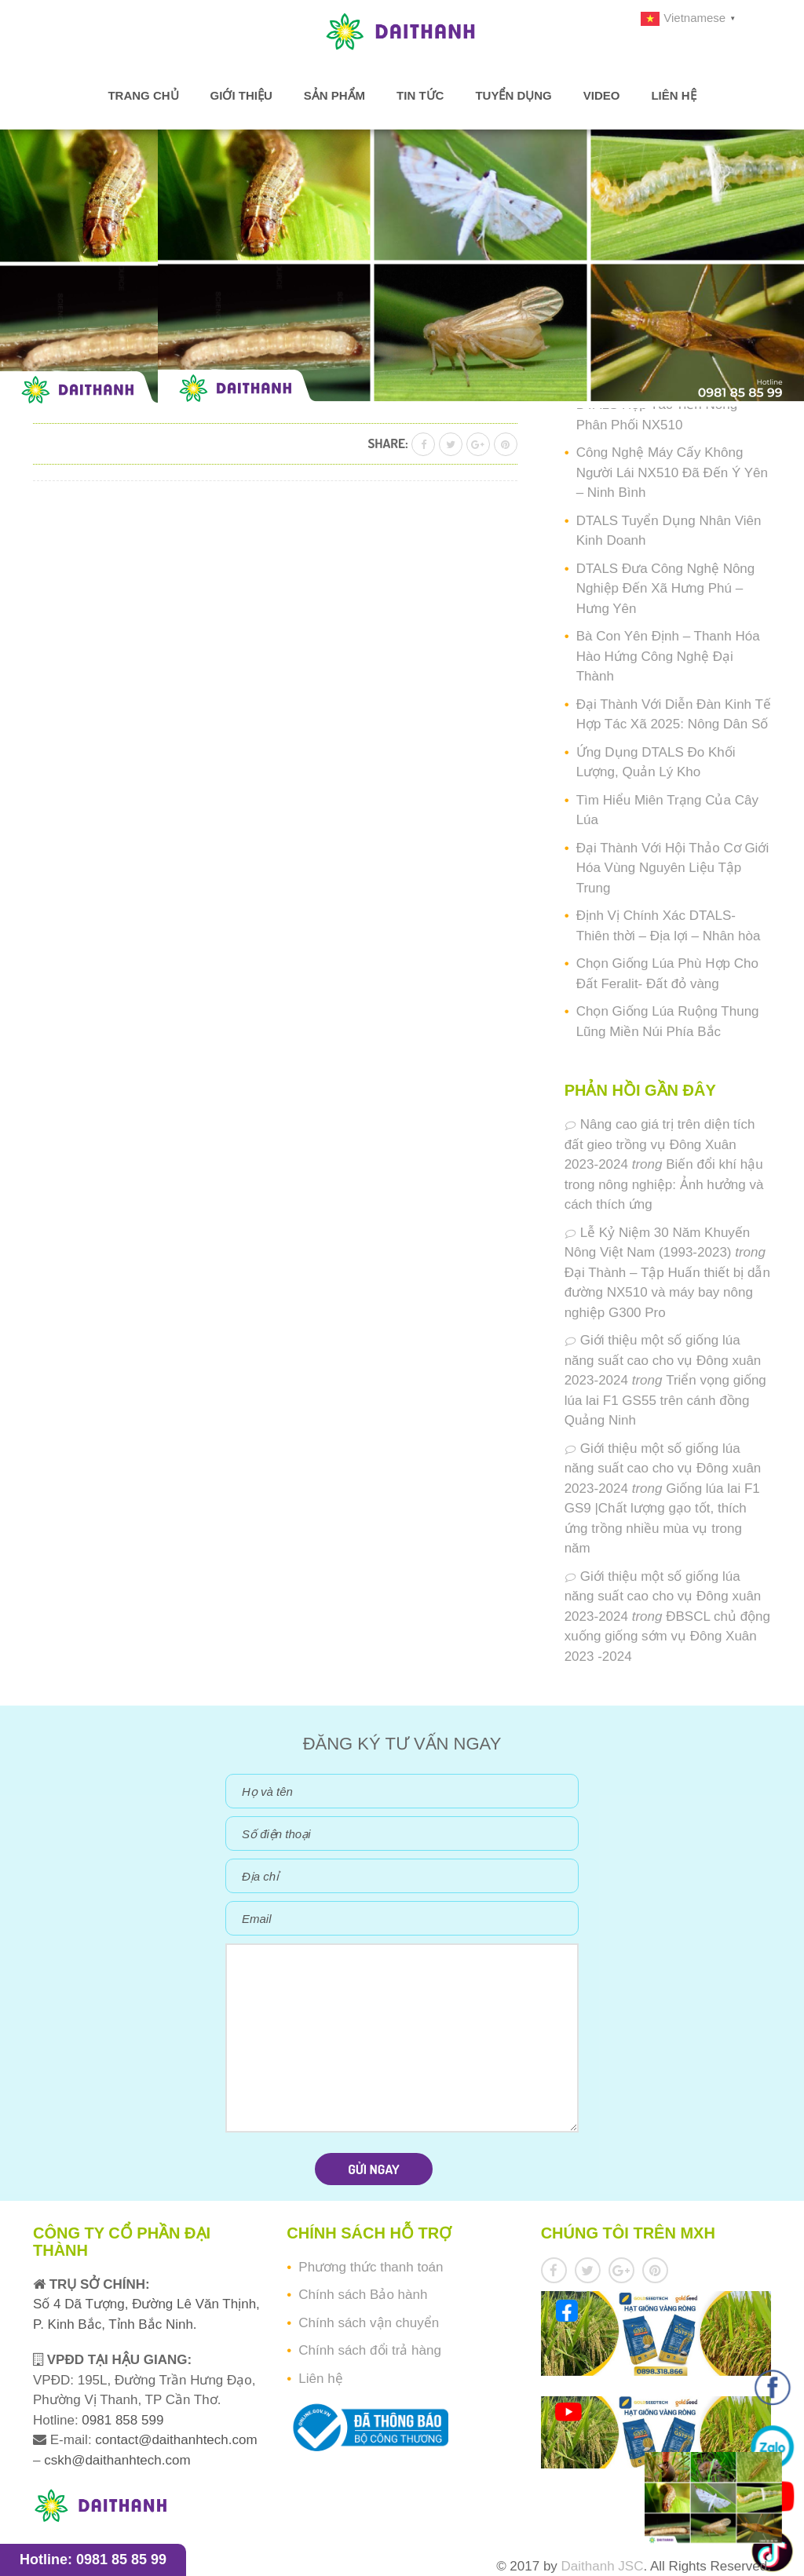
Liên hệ (673, 96)
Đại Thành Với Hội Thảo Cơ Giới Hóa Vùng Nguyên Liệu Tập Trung (672, 868)
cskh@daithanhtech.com (117, 2460)
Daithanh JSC (602, 2566)
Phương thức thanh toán (370, 2267)
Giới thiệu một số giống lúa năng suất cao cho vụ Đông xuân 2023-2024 (663, 1360)
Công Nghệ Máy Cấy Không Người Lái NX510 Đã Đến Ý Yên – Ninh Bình (672, 472)
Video (601, 96)
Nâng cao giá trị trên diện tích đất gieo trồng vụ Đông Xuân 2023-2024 (660, 1144)
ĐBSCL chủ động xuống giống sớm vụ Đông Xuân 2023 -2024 (667, 1636)
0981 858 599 (121, 2420)
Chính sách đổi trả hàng (369, 2350)
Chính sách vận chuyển (368, 2322)
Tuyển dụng (513, 96)
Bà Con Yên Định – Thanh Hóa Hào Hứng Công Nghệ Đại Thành (668, 656)
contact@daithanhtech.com (176, 2439)
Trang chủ (143, 96)
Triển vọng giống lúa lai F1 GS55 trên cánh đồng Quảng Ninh (665, 1400)
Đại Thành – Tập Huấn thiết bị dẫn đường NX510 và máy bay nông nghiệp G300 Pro (667, 1292)
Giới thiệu (241, 96)
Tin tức (420, 96)
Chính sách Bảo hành (362, 2294)
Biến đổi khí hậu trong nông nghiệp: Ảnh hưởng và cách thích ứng (664, 1184)
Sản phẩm (334, 96)
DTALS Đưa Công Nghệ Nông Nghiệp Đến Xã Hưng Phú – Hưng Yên (665, 588)
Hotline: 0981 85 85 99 (93, 2559)
